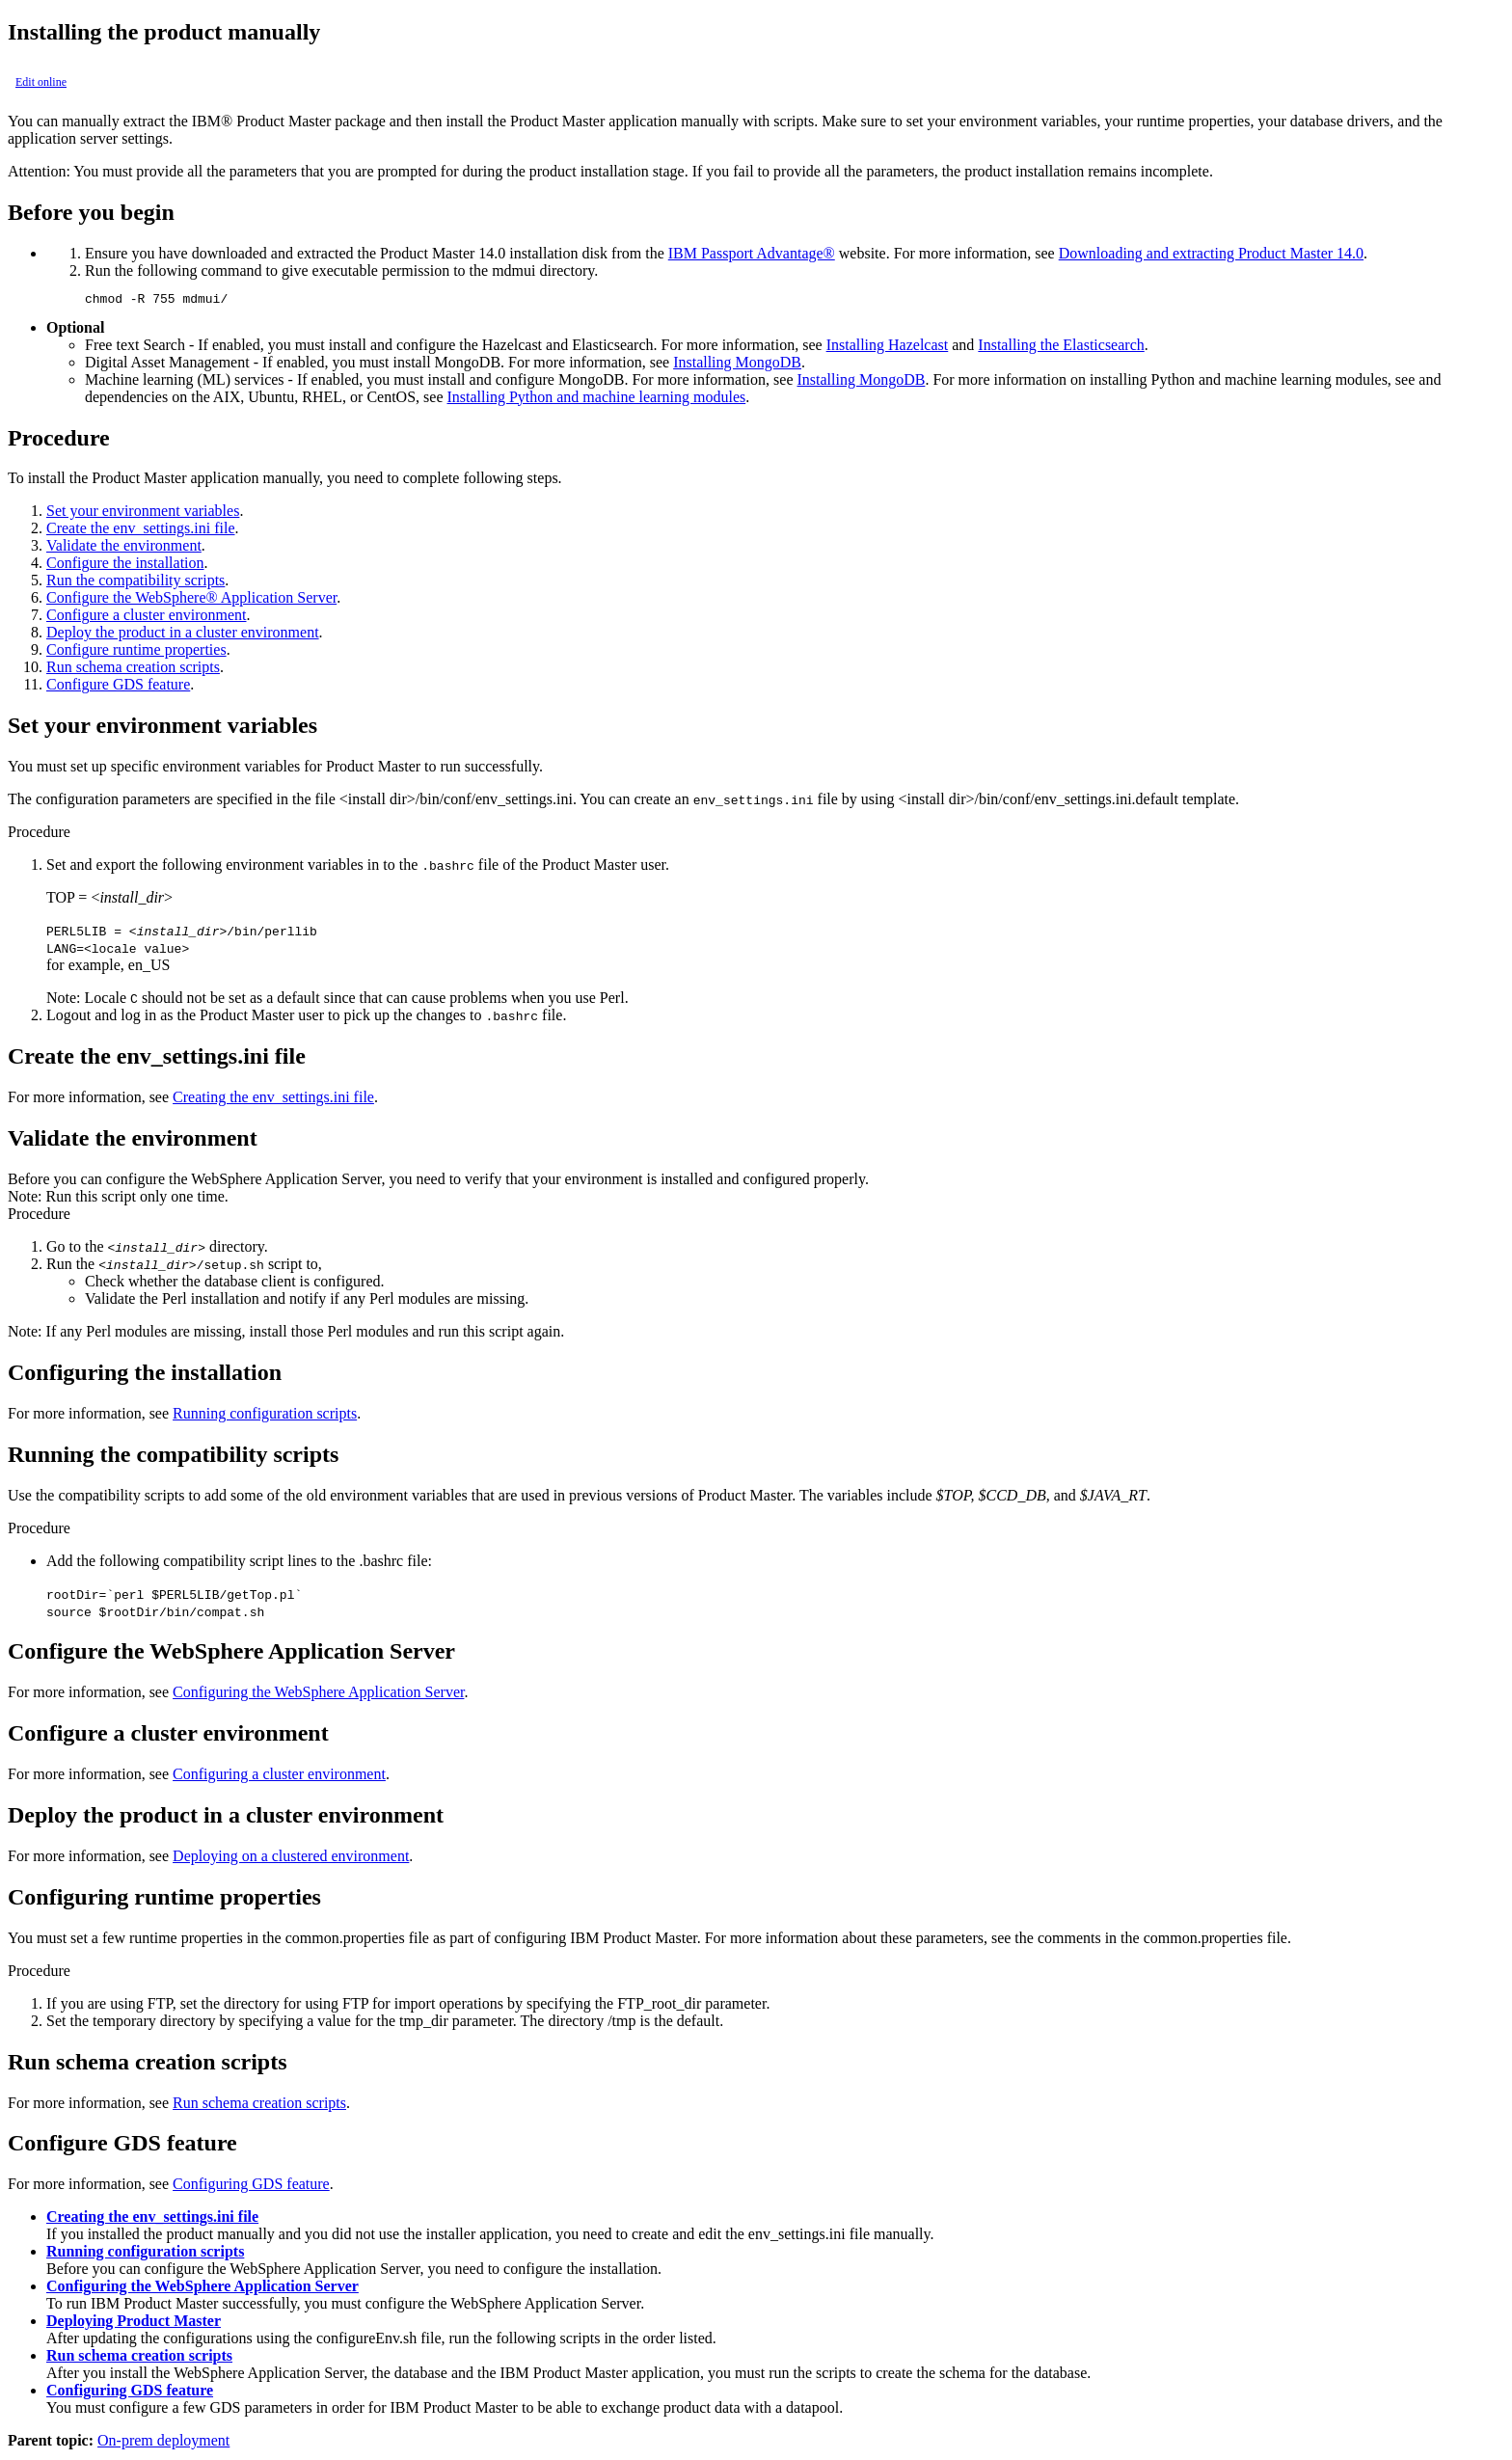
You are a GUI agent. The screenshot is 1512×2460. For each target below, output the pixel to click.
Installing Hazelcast (887, 347)
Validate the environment (124, 548)
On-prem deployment (163, 2443)
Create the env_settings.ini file (140, 531)
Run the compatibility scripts (135, 583)
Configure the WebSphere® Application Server (191, 600)
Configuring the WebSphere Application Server (318, 1695)
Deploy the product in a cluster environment (182, 635)
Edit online (41, 82)
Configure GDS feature (118, 687)
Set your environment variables (142, 513)
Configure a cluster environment (146, 617)
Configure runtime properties (136, 652)
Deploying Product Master (133, 2323)
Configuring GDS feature (251, 2186)
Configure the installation (125, 565)
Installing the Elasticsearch (1061, 347)
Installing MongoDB (737, 365)
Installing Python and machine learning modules (595, 400)
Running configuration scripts (265, 1416)
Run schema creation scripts (133, 670)
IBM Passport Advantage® (751, 253)
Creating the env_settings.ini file (273, 1100)
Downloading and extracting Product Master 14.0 (1211, 253)
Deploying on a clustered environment (291, 1859)
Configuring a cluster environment (279, 1777)
